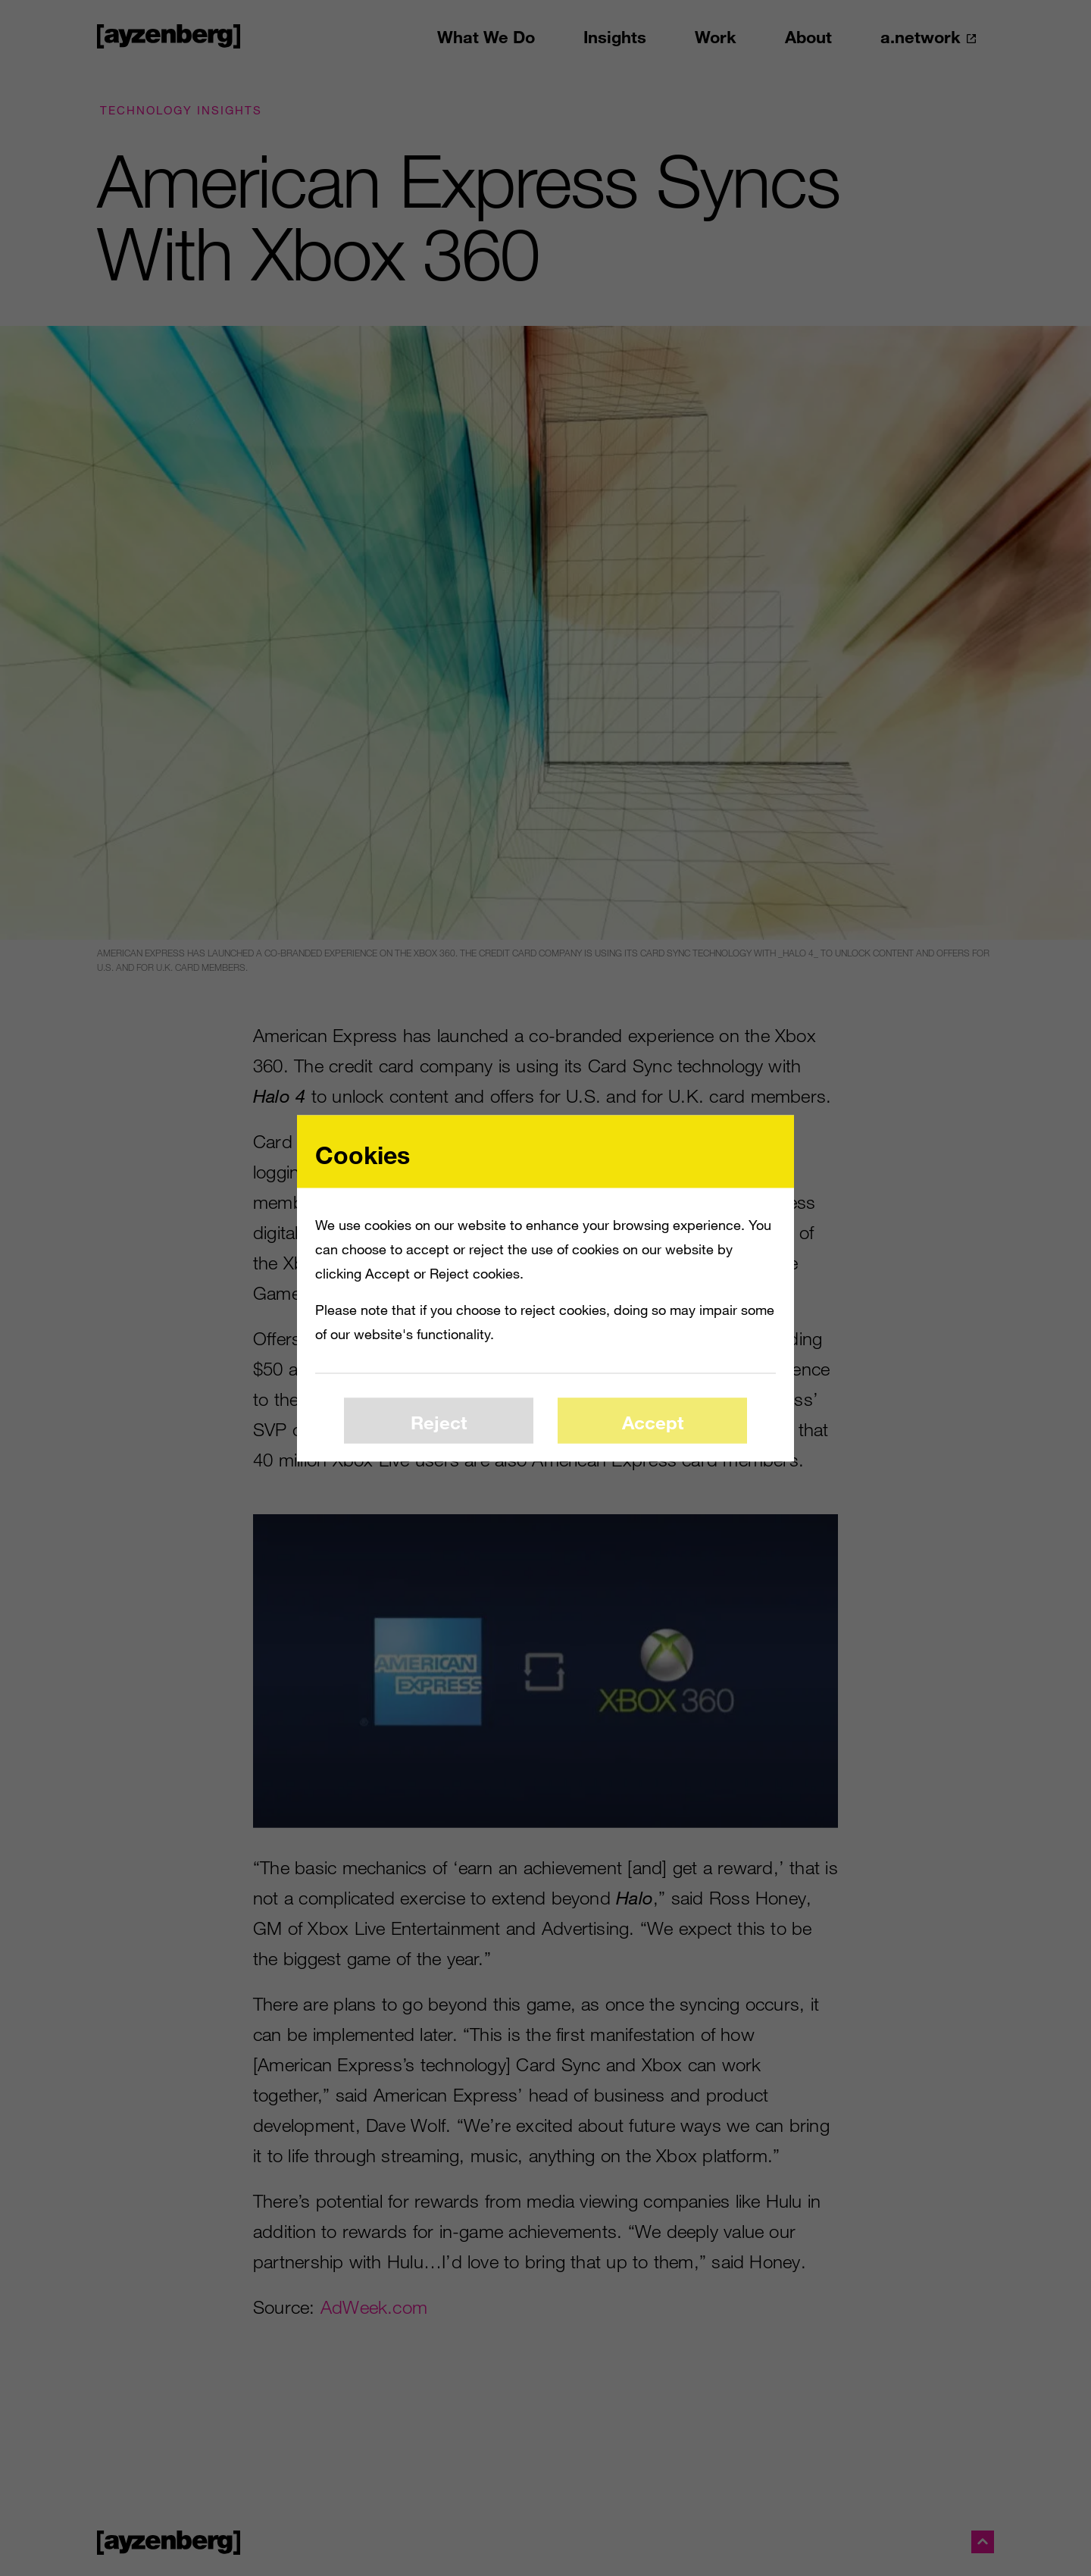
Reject (439, 1422)
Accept (652, 1422)
